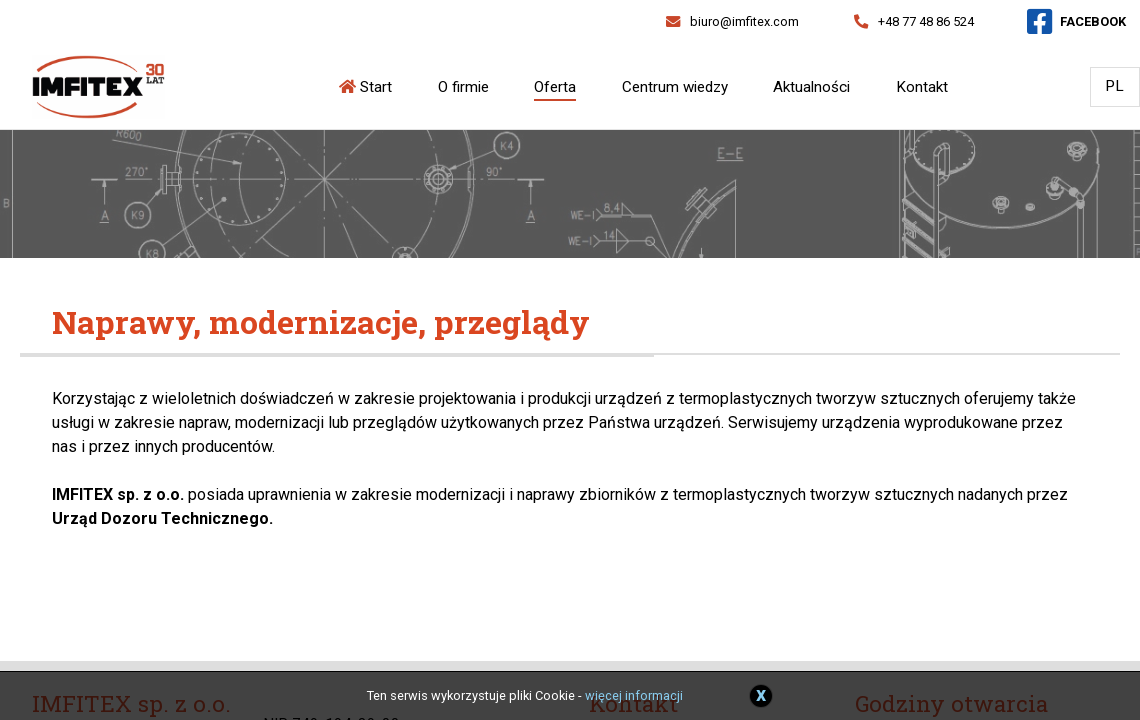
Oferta (555, 87)
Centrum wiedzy (675, 87)
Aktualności (811, 87)
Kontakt (922, 87)
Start (366, 87)
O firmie (463, 87)
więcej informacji (634, 695)
